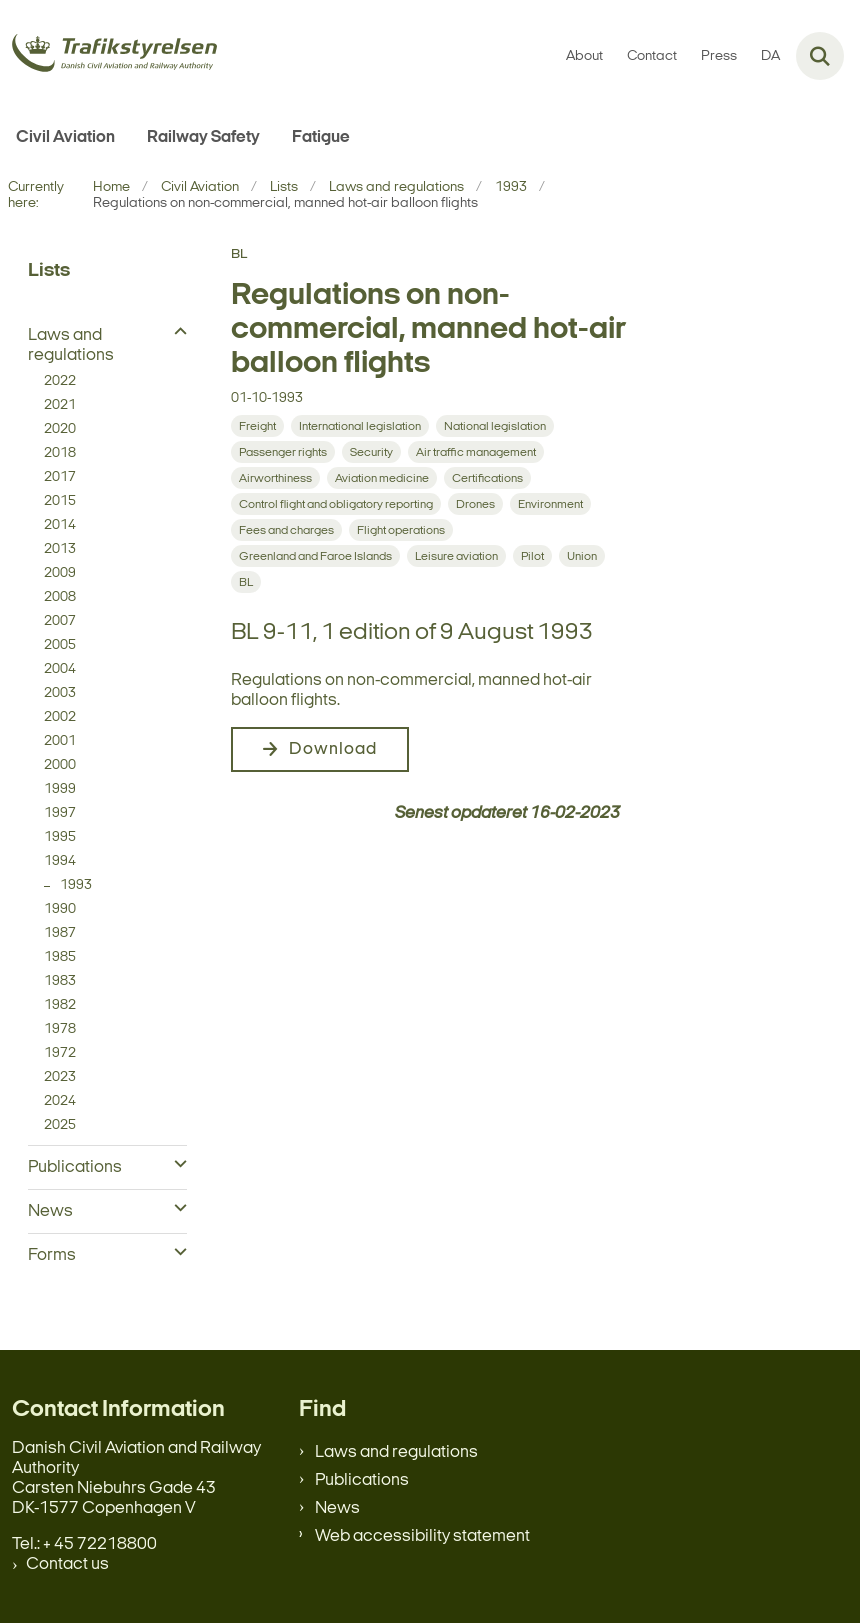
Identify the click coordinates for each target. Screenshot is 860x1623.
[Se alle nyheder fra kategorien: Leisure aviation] (456, 556)
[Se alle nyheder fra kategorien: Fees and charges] (286, 530)
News (337, 1508)
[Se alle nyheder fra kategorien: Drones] (475, 504)
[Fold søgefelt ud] (820, 56)
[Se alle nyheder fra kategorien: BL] (246, 582)
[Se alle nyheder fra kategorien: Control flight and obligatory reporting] (336, 504)
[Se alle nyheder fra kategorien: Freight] (257, 426)
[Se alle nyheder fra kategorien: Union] (582, 556)
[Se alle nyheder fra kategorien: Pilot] (532, 556)
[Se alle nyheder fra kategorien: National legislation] (495, 426)
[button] (175, 333)
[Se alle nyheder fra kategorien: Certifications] (487, 478)
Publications (362, 1480)
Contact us (67, 1564)
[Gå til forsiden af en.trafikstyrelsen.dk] (108, 56)
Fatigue (321, 137)
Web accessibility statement (422, 1536)
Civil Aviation (65, 137)
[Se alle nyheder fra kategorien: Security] (371, 452)
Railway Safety (203, 137)
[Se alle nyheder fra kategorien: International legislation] (360, 426)
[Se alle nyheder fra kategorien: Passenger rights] (283, 452)
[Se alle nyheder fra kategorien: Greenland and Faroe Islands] (315, 556)
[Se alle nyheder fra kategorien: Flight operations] (401, 530)
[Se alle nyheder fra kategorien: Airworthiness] (275, 478)
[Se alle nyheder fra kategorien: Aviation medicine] (382, 478)
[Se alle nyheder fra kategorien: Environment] (550, 504)
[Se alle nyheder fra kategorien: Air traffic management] (476, 452)
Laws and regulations (396, 1452)
